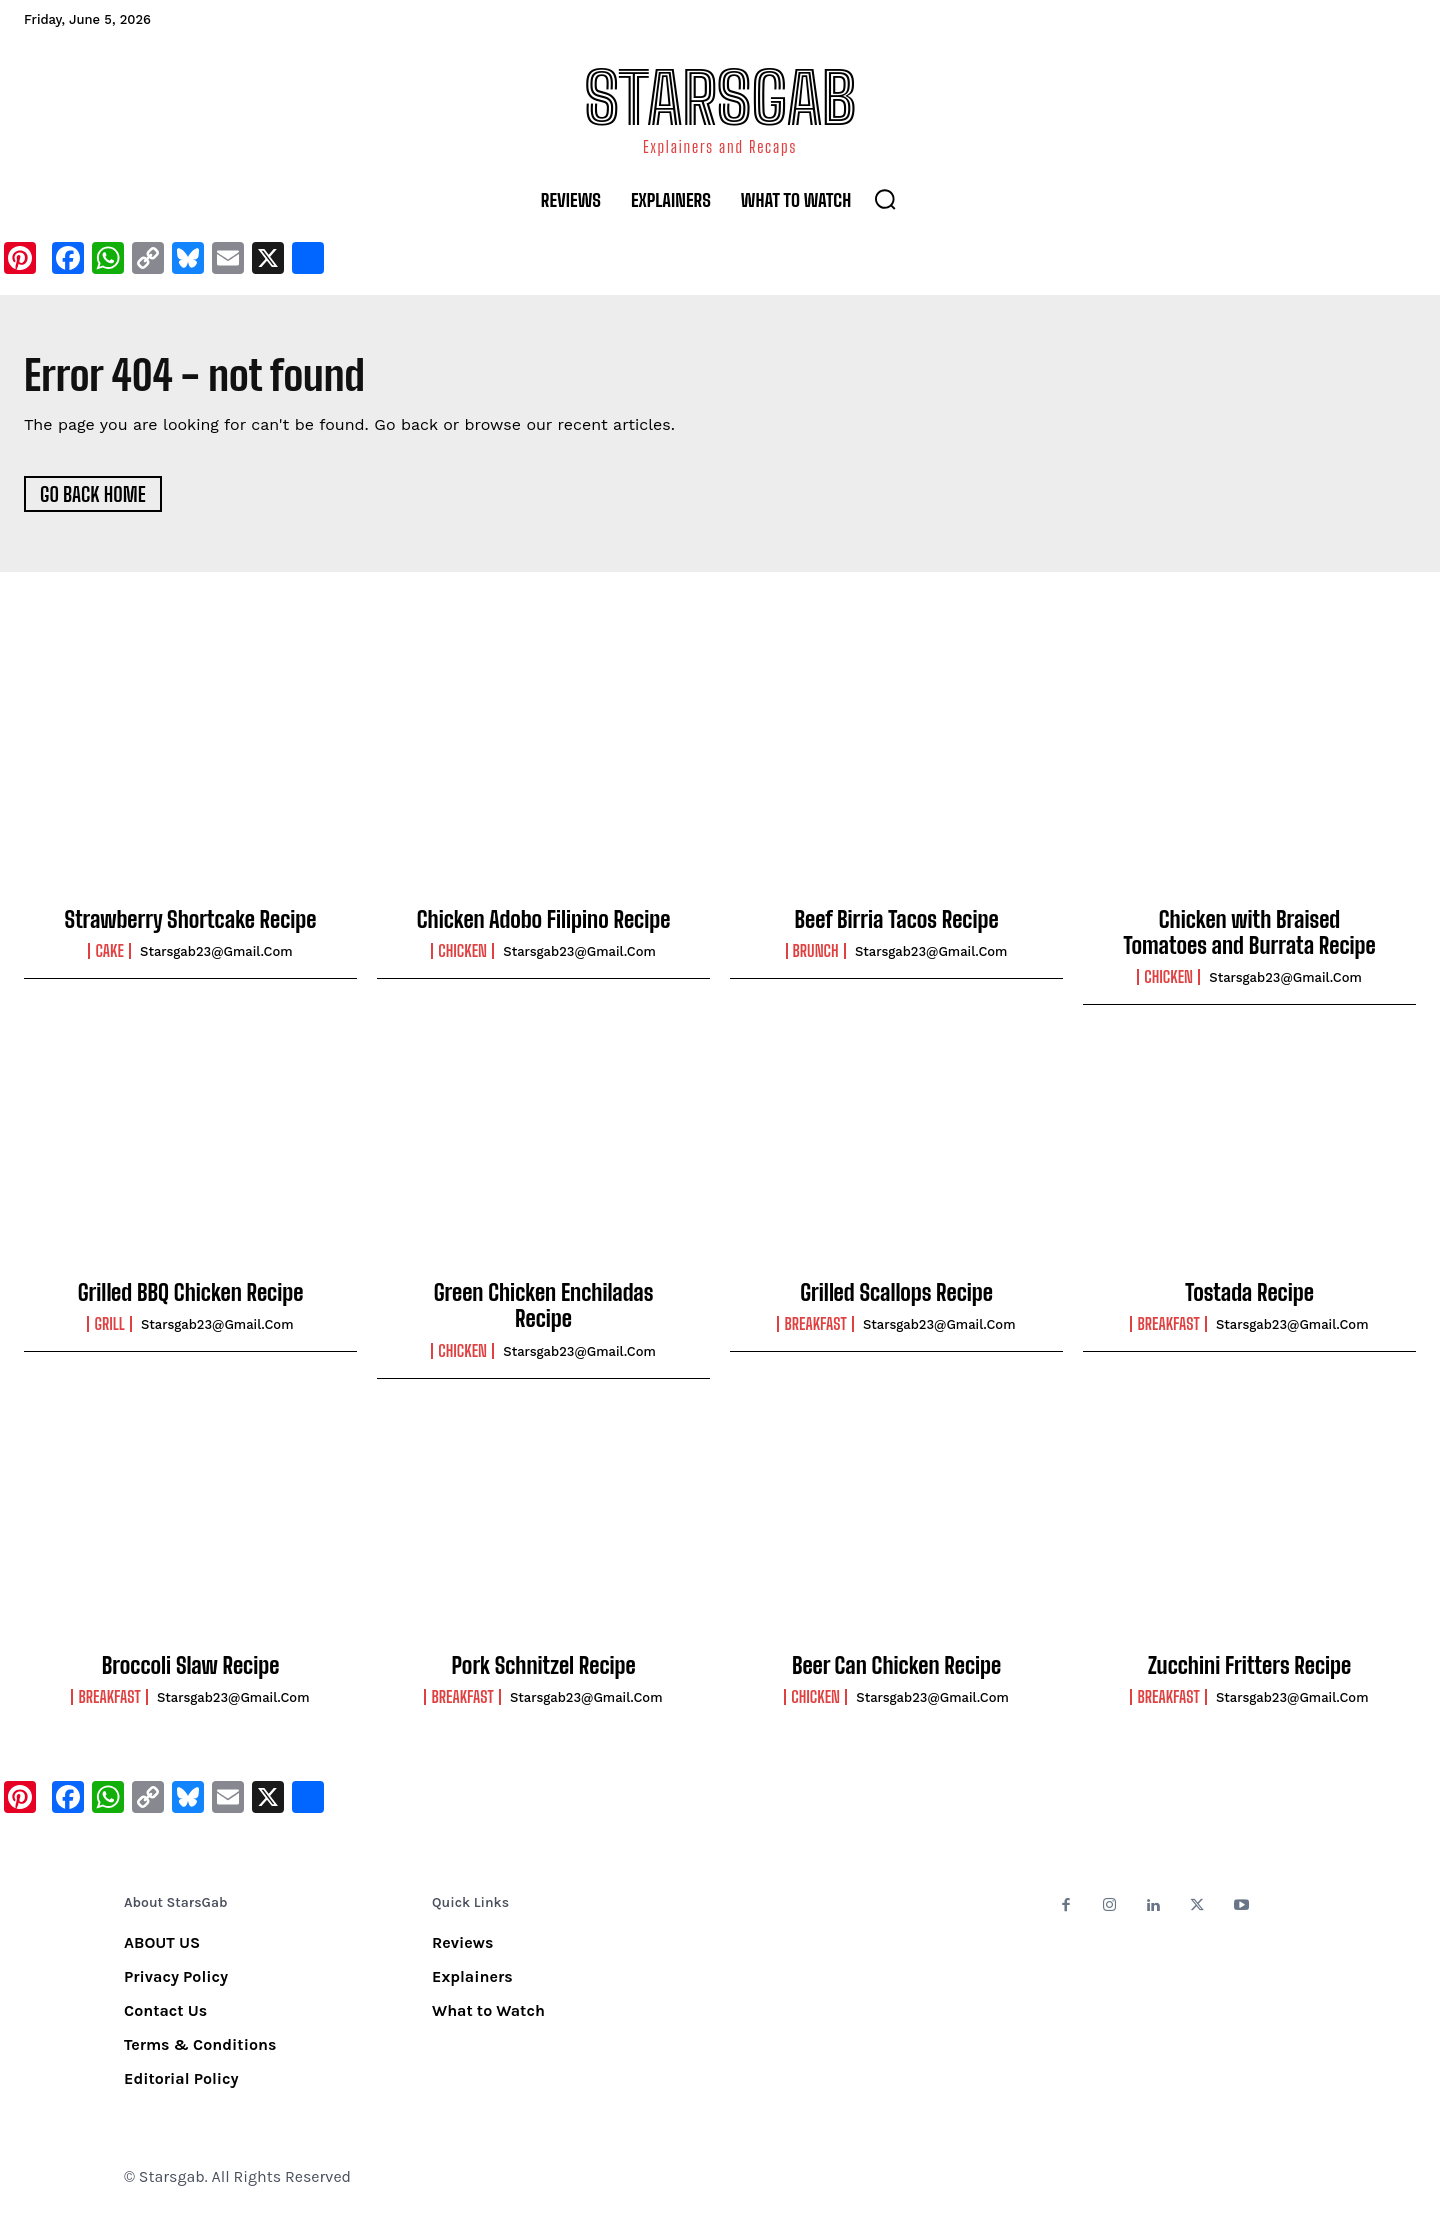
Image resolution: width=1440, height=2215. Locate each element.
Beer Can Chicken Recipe (896, 1666)
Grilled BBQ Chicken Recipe (191, 1293)
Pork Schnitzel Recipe (543, 1666)
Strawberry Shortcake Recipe (191, 920)
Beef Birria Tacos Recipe (896, 920)
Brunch (816, 952)
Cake (109, 952)
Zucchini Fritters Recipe (1249, 1666)
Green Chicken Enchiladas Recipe (544, 1306)
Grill (109, 1325)
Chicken (462, 952)
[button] (885, 199)
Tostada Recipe (1249, 1293)
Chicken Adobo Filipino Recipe (544, 920)
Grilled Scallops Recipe (896, 1293)
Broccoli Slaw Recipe (191, 1666)
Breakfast (815, 1325)
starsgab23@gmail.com (216, 952)
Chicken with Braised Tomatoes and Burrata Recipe (1249, 933)
